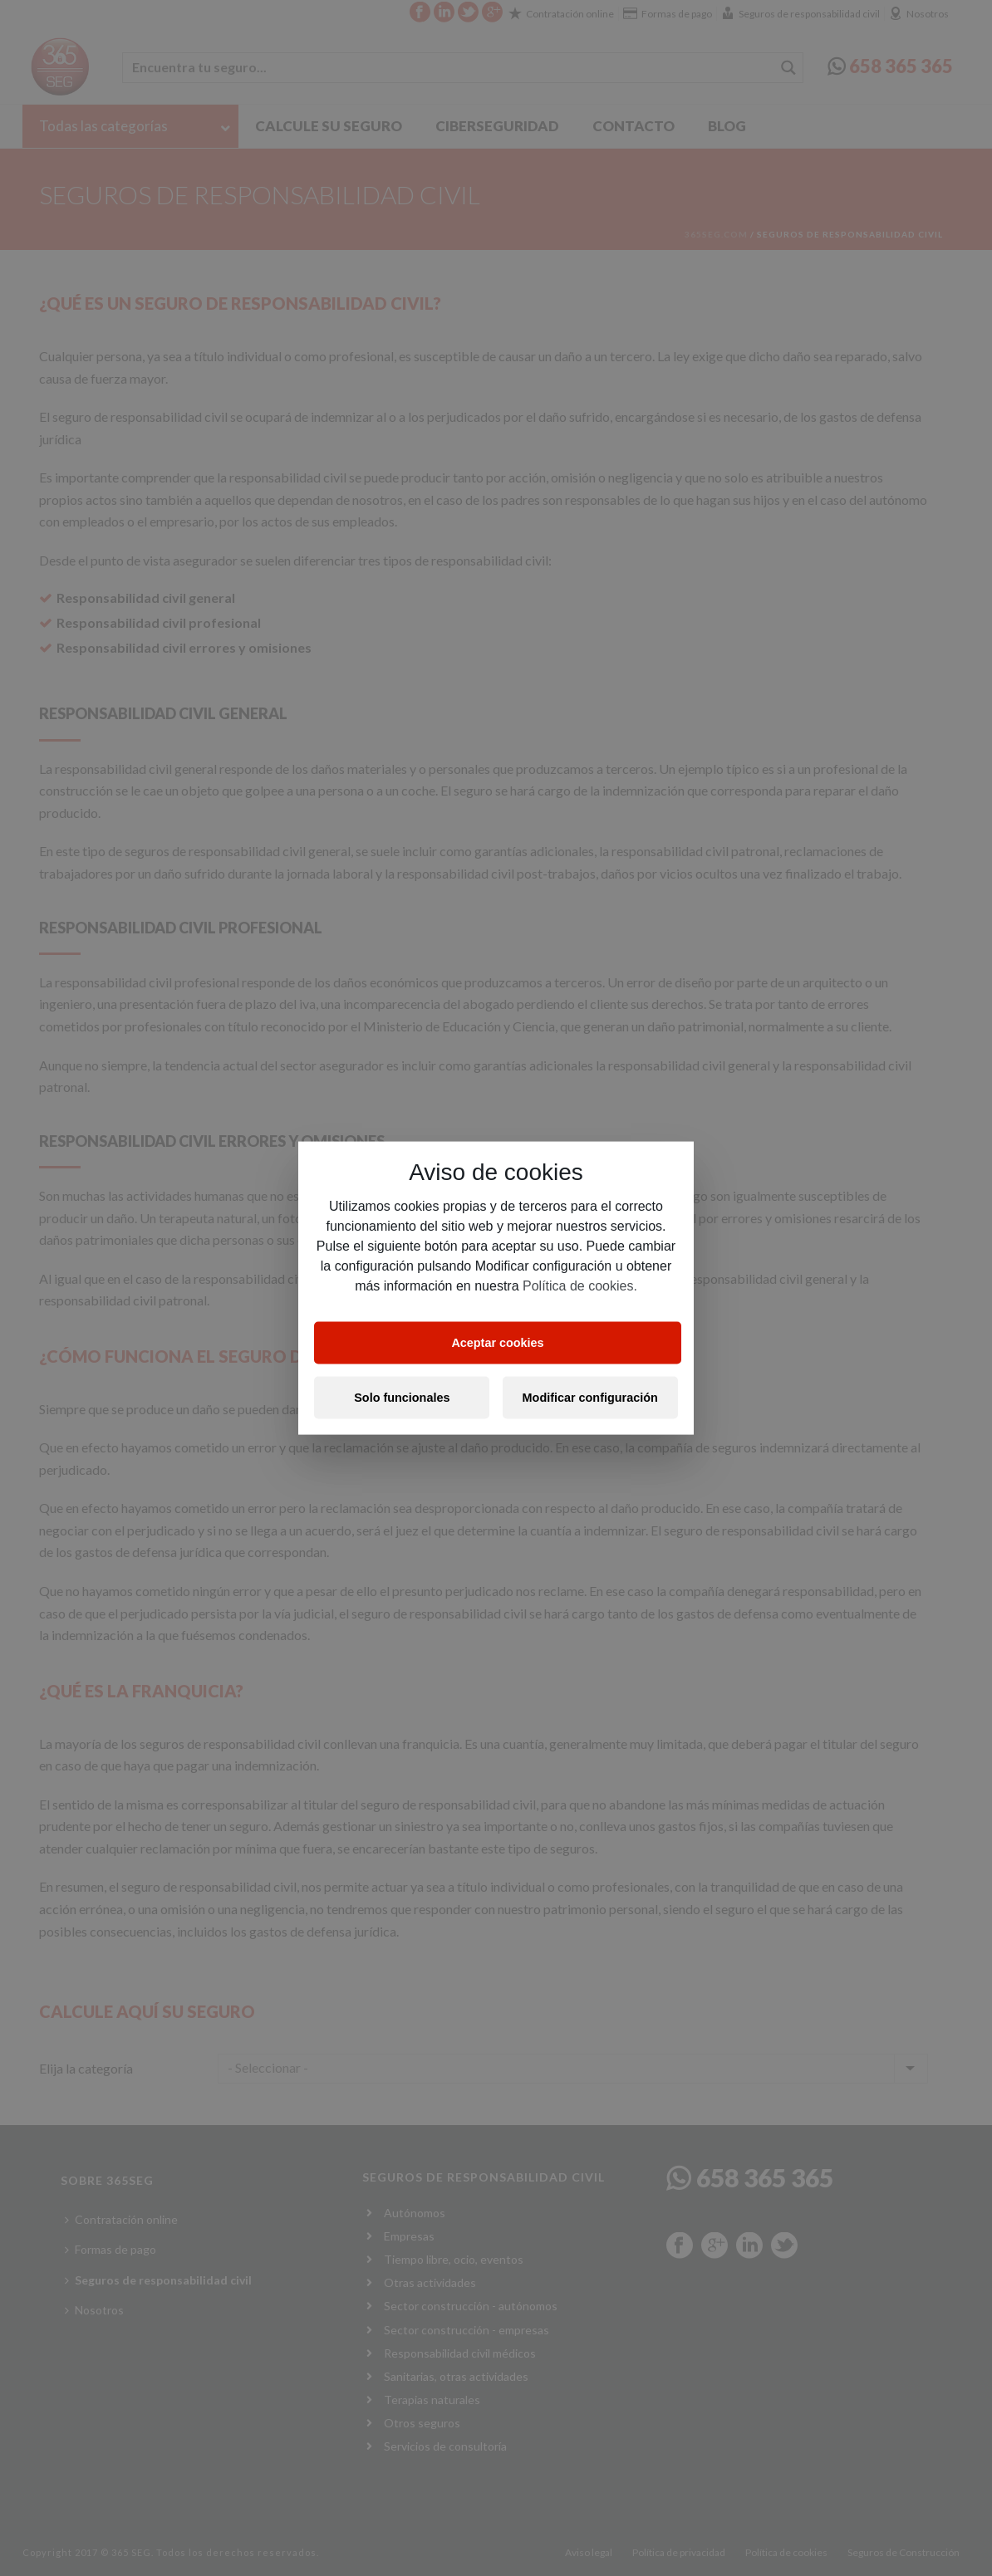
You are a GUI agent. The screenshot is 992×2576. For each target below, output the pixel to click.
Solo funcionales (401, 1397)
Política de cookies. (580, 1285)
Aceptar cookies (497, 1342)
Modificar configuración (590, 1397)
